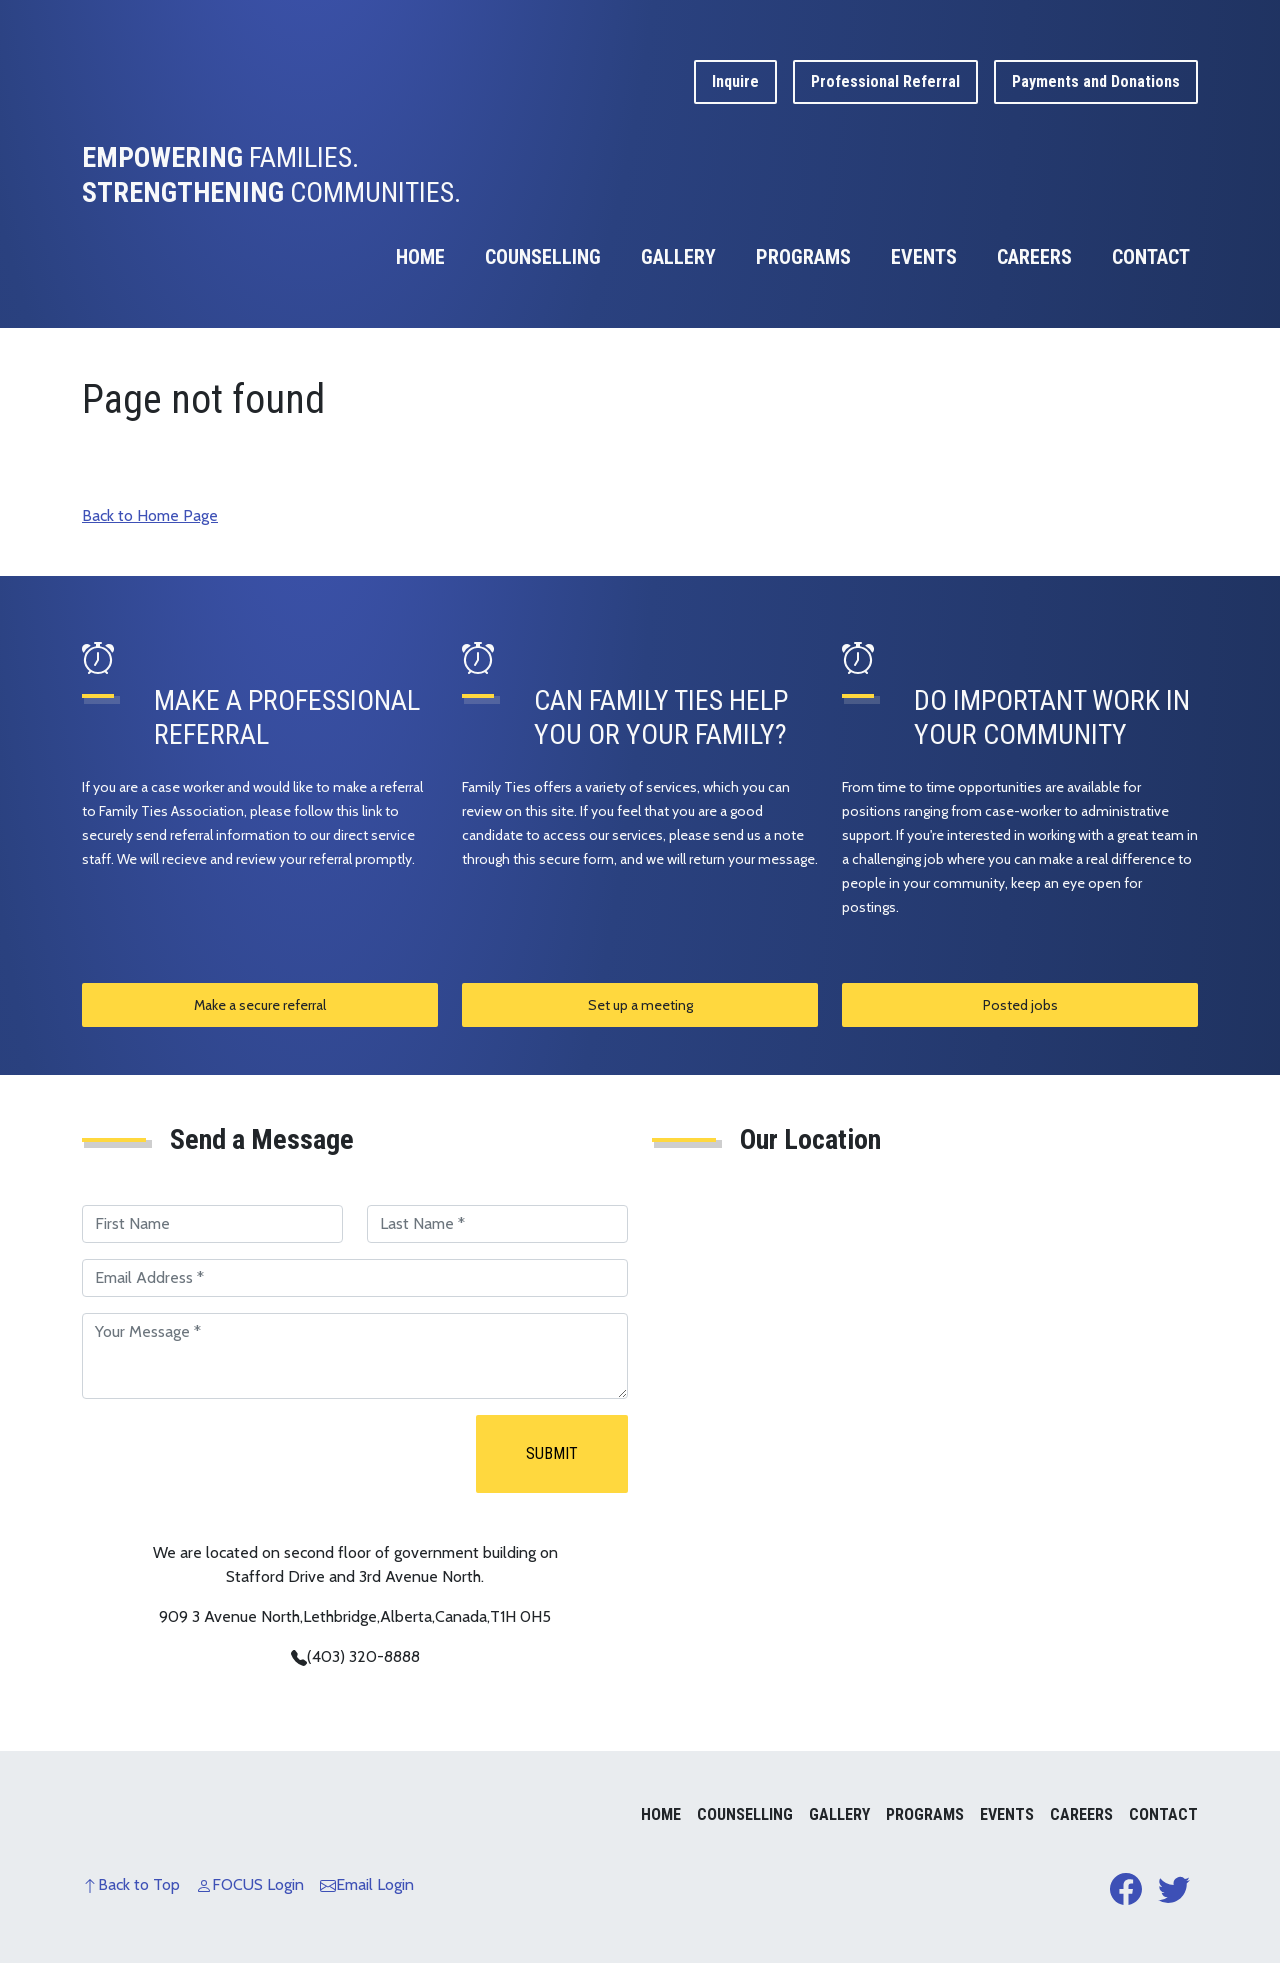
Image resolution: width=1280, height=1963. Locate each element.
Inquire (735, 81)
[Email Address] (355, 1278)
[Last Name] (497, 1224)
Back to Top (131, 1884)
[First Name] (212, 1224)
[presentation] (234, 1454)
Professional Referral (885, 81)
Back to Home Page (150, 515)
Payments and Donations (1096, 81)
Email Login (367, 1884)
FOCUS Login (250, 1884)
